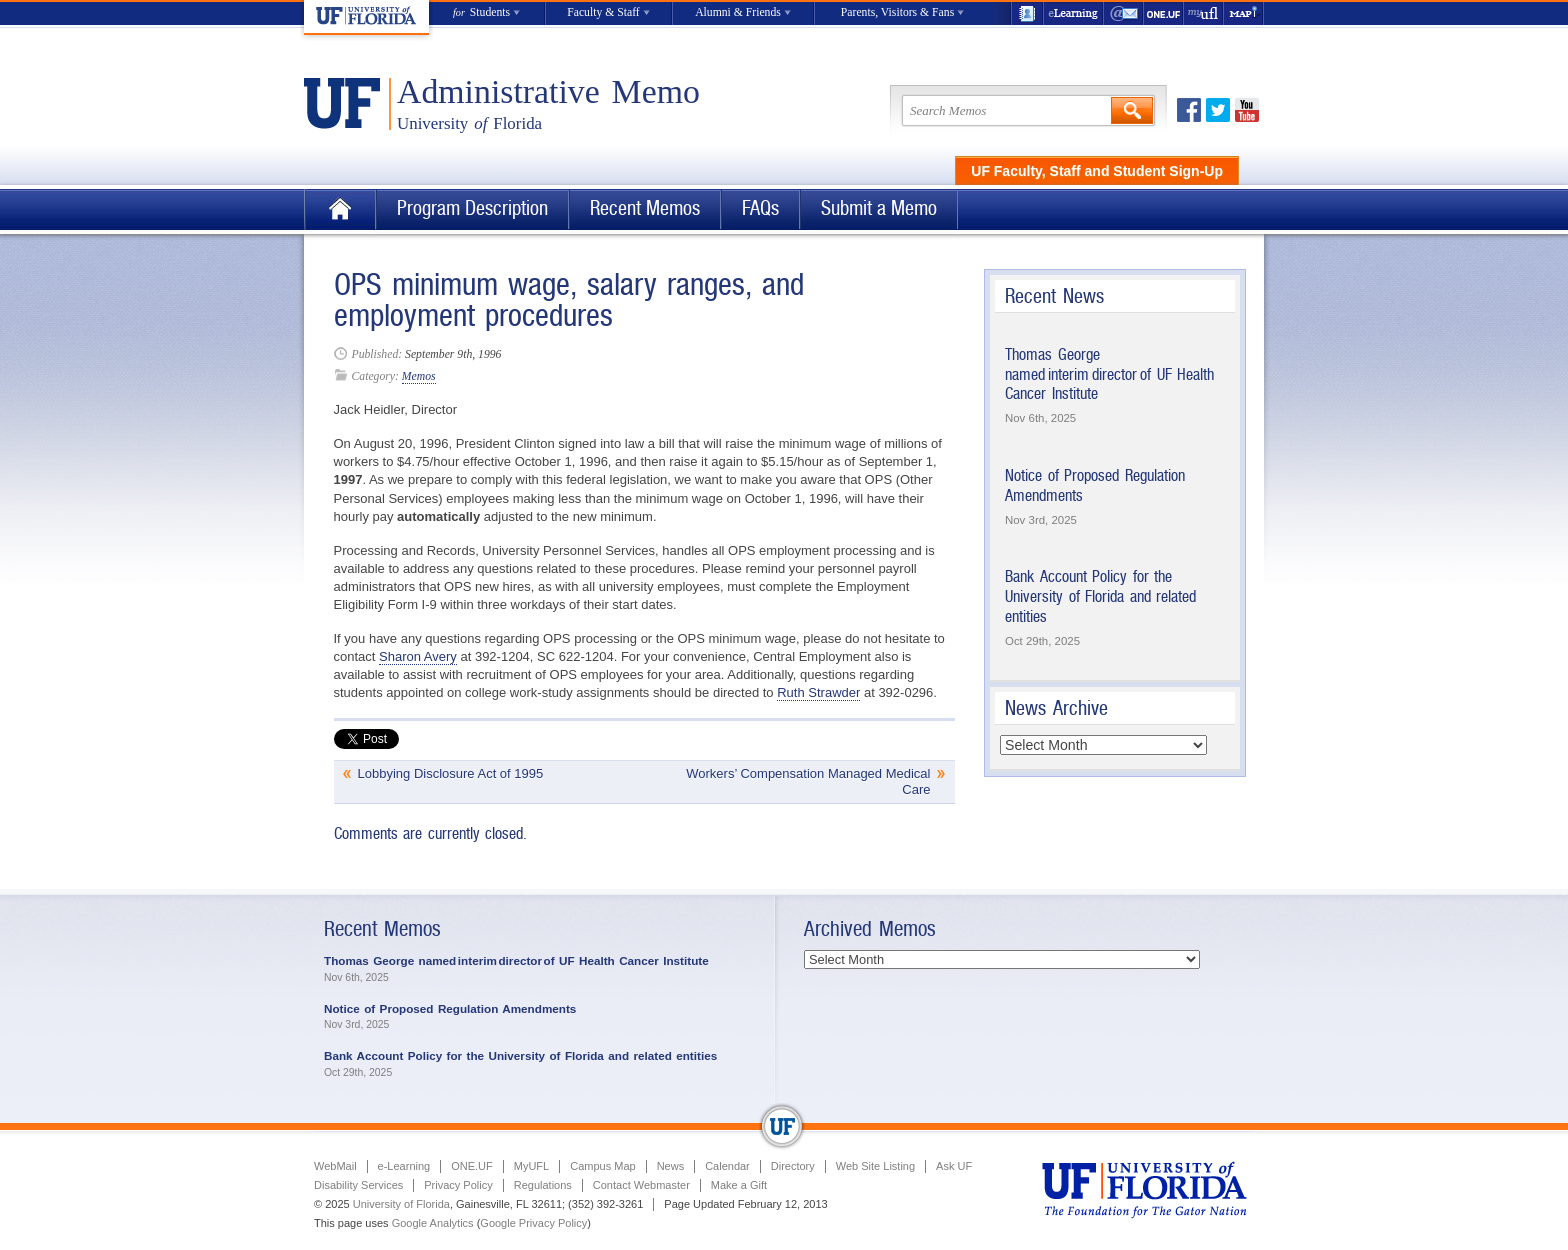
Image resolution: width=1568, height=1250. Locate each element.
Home (340, 209)
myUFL (1204, 13)
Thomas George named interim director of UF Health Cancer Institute (1109, 374)
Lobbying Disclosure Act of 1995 (451, 773)
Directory (793, 1166)
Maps (1244, 13)
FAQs (760, 208)
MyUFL (531, 1166)
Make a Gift (739, 1185)
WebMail (1124, 13)
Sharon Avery (418, 656)
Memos (419, 376)
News (671, 1166)
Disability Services (358, 1185)
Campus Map (602, 1166)
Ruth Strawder (818, 692)
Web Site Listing (875, 1166)
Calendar (727, 1166)
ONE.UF (1164, 13)
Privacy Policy (458, 1185)
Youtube (1247, 110)
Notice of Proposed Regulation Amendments (450, 1008)
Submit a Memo (879, 208)
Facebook (1189, 110)
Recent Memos (645, 208)
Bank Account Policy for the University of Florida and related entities (1100, 596)
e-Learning (1074, 13)
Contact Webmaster (641, 1185)
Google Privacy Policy (533, 1223)
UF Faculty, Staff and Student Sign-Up (1097, 171)
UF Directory (1027, 13)
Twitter (1218, 110)
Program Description (472, 208)
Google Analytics (433, 1223)
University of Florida (401, 1204)
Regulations (543, 1185)
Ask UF (954, 1166)
